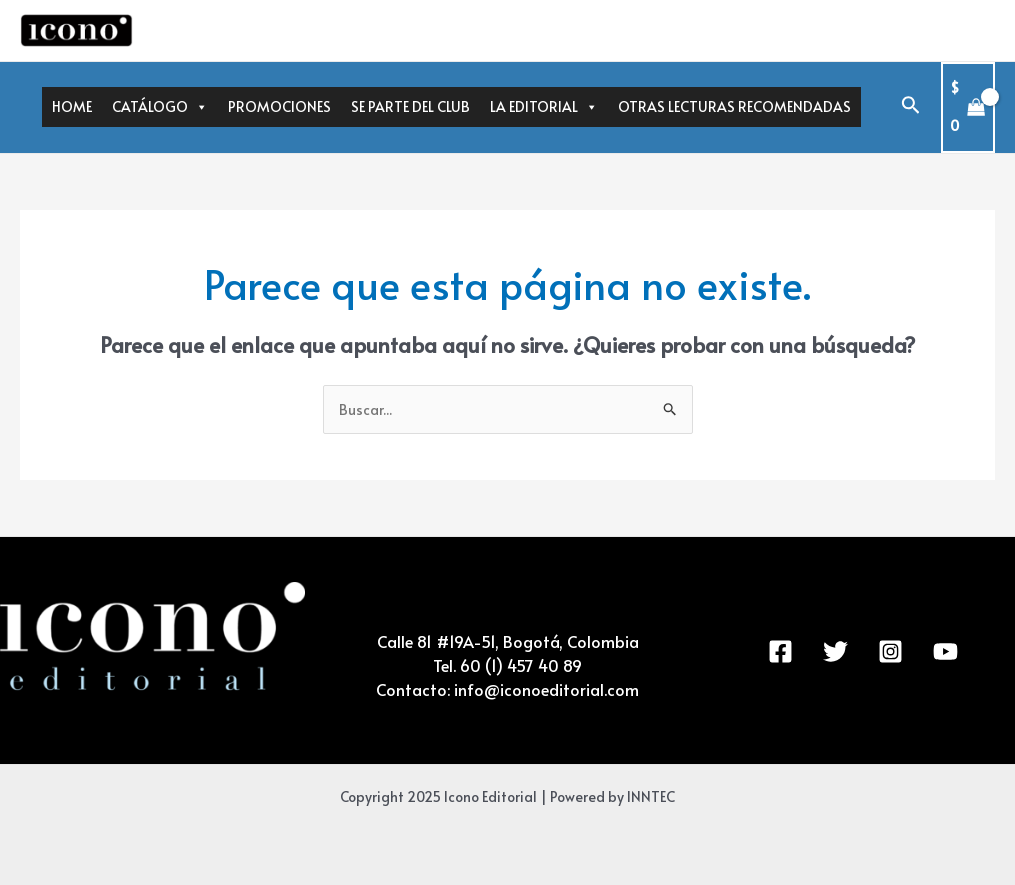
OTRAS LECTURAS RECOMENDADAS (734, 106)
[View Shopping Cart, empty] (968, 107)
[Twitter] (835, 651)
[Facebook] (780, 651)
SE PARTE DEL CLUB (410, 106)
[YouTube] (945, 651)
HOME (72, 106)
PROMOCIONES (279, 106)
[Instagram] (890, 651)
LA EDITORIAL (544, 107)
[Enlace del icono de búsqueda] (911, 107)
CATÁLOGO (160, 107)
